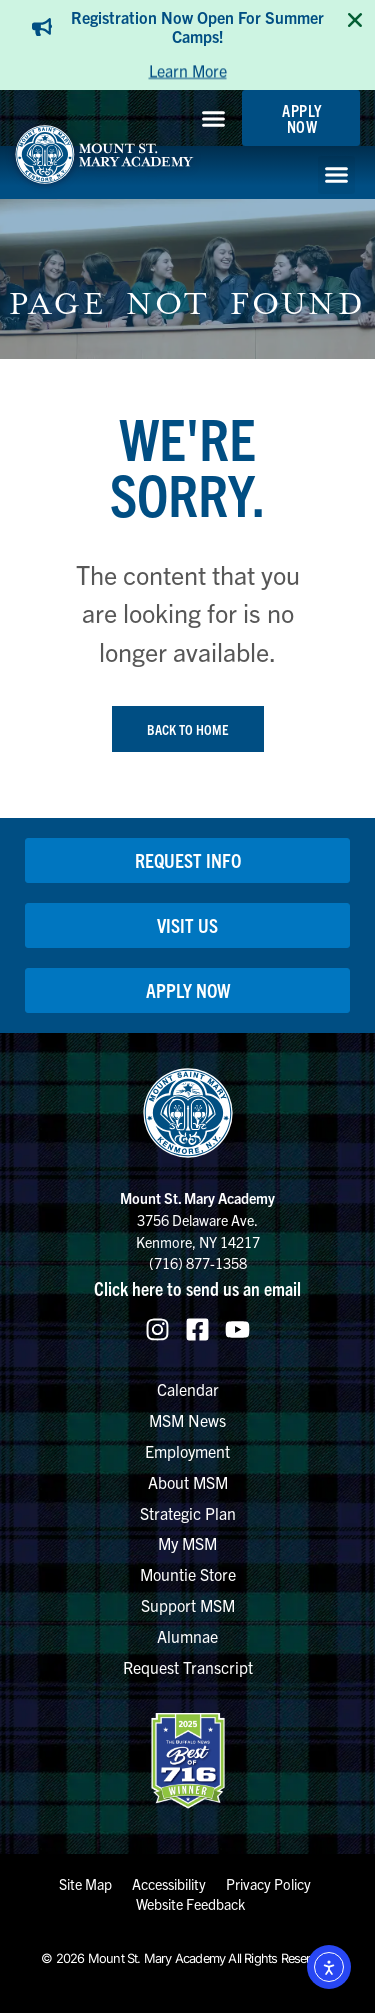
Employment (187, 1451)
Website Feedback (190, 1904)
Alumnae (187, 1636)
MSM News (187, 1420)
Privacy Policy (268, 1884)
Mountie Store (188, 1574)
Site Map (85, 1884)
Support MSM (188, 1605)
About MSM (188, 1482)
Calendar (188, 1389)
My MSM (187, 1543)
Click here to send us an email (197, 1288)
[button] (214, 118)
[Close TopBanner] (355, 20)
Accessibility (169, 1884)
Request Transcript (188, 1667)
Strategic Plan (188, 1513)
